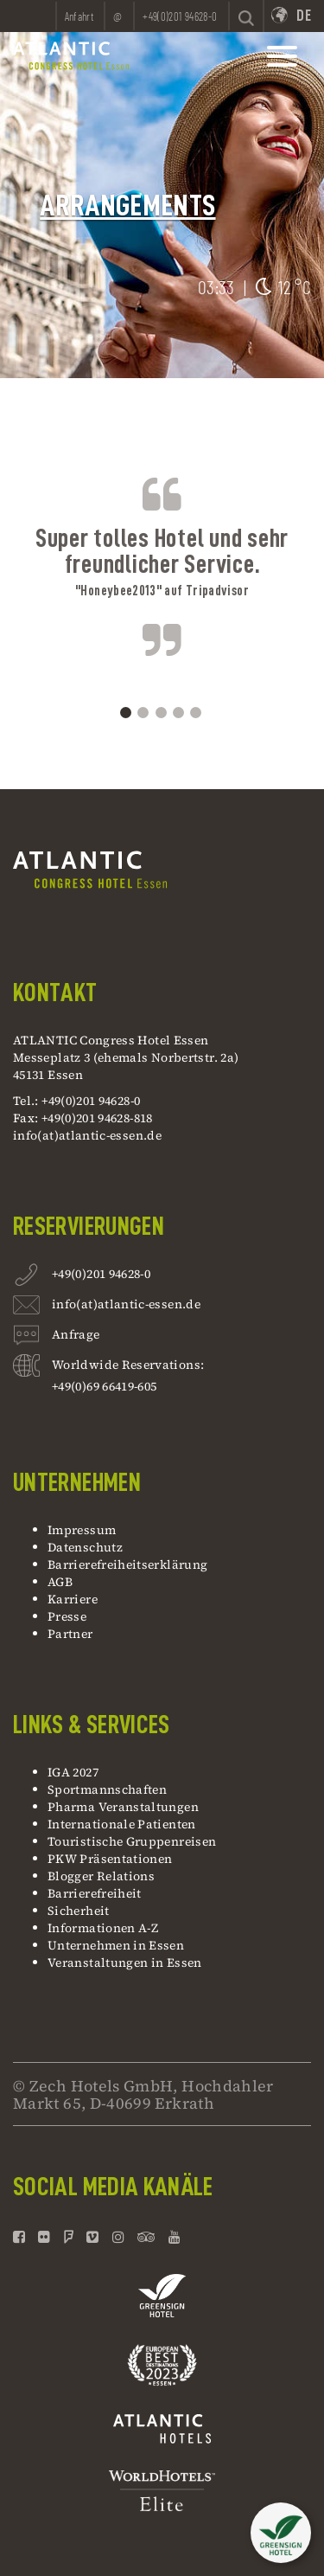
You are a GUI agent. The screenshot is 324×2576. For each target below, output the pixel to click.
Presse (67, 1616)
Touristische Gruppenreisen (133, 1841)
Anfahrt (79, 16)
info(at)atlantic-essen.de (87, 1135)
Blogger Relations (101, 1876)
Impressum (82, 1530)
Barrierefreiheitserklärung (127, 1564)
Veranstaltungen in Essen (125, 1962)
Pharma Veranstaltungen (123, 1806)
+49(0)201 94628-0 (101, 1276)
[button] (281, 2536)
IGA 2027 (73, 1772)
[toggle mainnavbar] (282, 56)
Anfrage (76, 1336)
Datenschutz (85, 1547)
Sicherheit (79, 1910)
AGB (60, 1581)
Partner (70, 1633)
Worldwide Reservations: (128, 1364)
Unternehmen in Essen (116, 1945)
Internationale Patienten (123, 1824)
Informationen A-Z (103, 1928)
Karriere (73, 1599)
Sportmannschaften (107, 1789)
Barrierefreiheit (95, 1893)
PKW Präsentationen (110, 1858)
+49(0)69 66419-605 (104, 1386)
